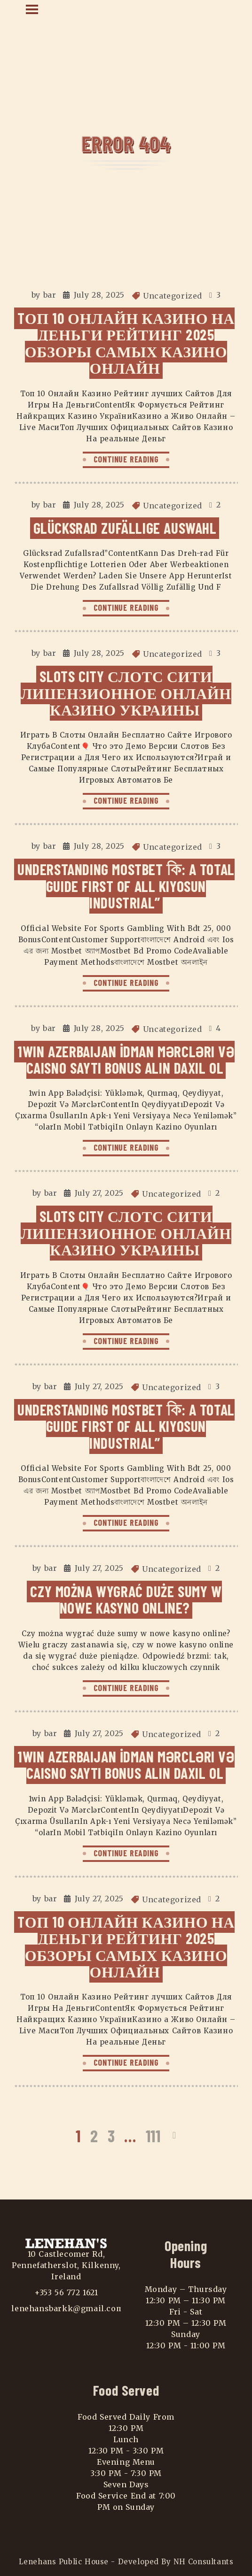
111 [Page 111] (153, 2135)
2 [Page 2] (94, 2135)
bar (49, 295)
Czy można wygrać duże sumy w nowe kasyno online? (125, 1599)
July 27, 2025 (99, 1193)
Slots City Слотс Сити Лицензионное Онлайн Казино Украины (126, 692)
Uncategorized (172, 295)
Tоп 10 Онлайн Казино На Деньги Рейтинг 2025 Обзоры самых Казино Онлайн (126, 343)
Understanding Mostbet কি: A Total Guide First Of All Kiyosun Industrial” (126, 885)
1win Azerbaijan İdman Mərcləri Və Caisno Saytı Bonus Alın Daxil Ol (125, 1059)
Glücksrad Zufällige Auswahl (125, 528)
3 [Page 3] (111, 2135)
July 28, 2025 (99, 295)
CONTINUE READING (126, 459)
